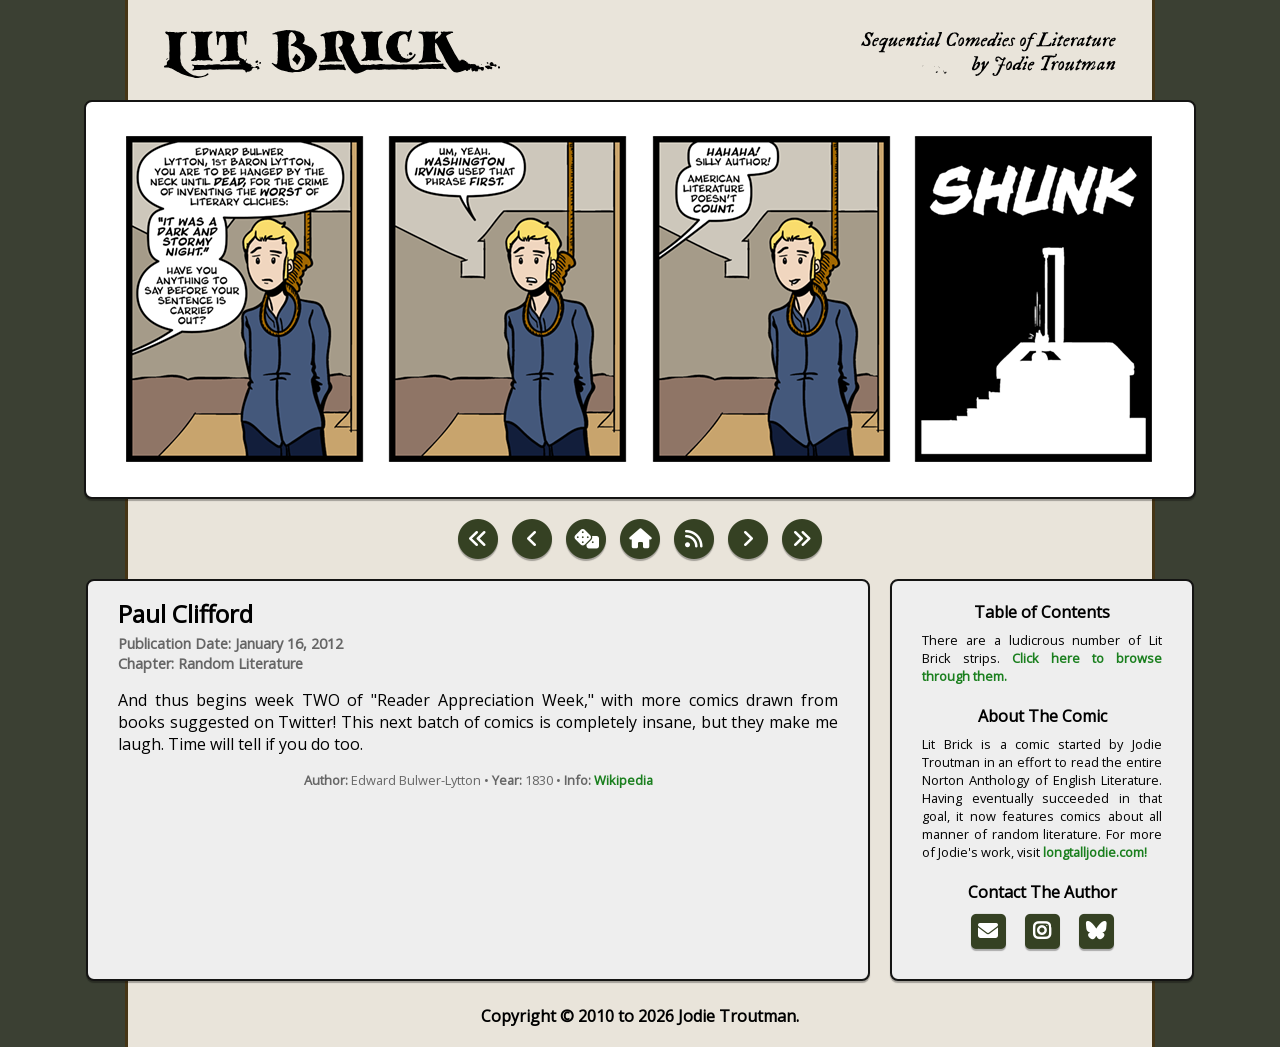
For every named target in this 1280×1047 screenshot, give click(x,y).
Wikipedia (623, 780)
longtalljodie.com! (1095, 852)
